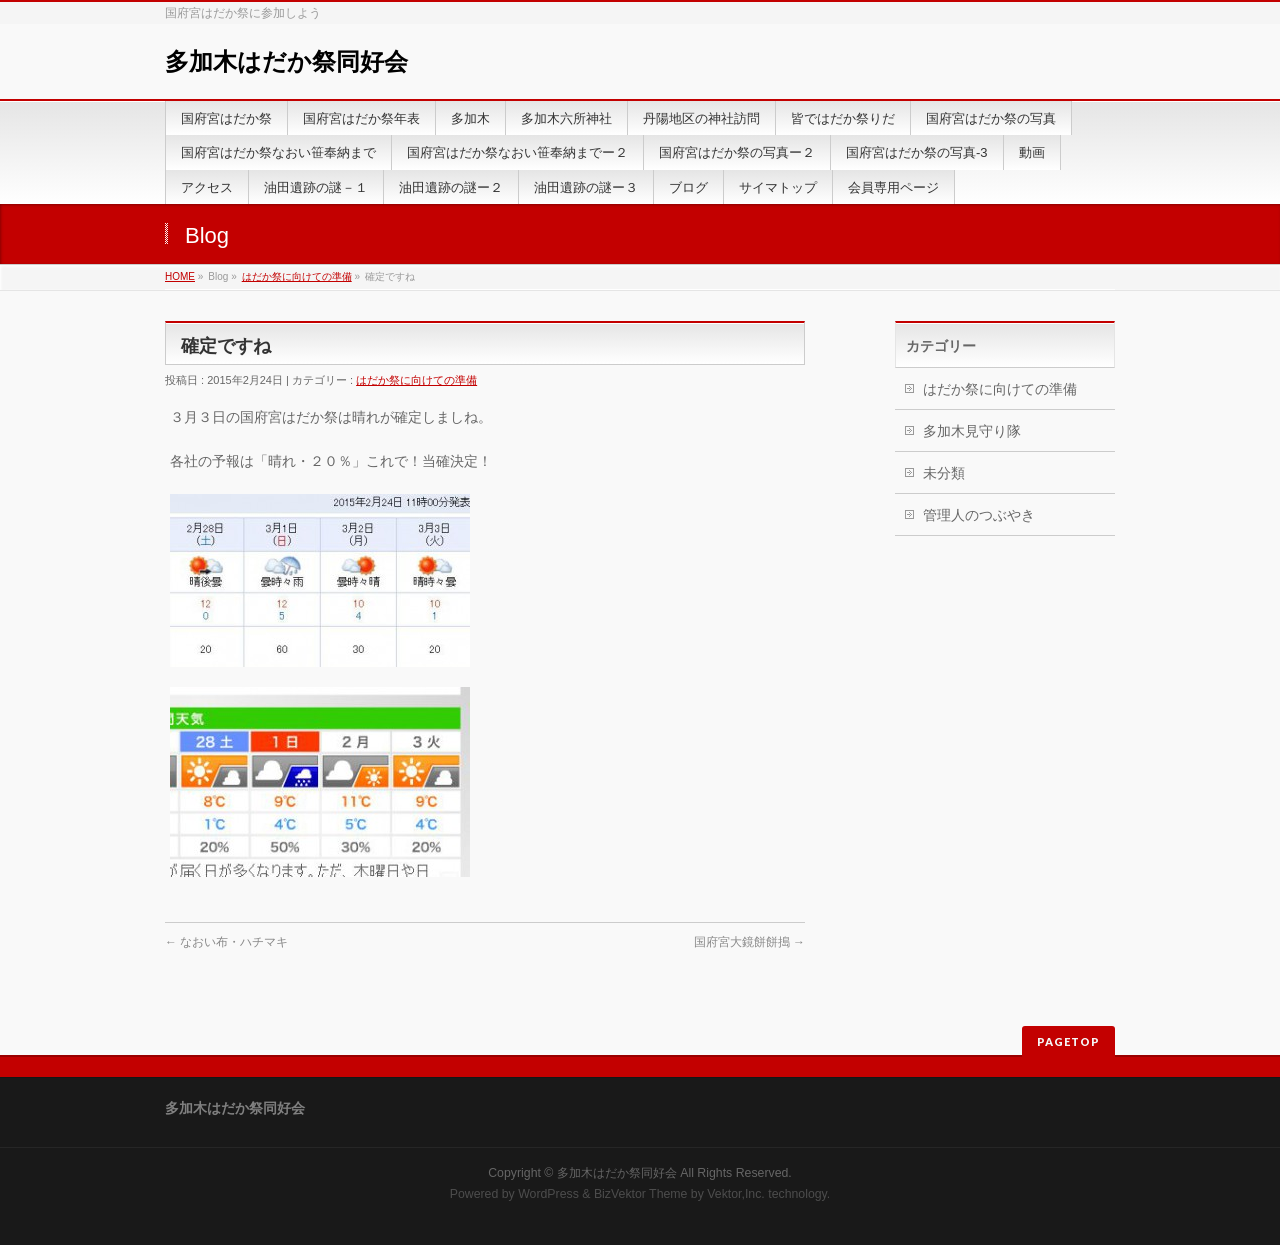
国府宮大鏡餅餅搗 (749, 942)
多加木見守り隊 (972, 431)
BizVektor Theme (641, 1194)
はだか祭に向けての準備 (297, 276)
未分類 (944, 473)
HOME (180, 276)
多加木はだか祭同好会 (286, 61)
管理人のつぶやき (979, 515)
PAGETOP (1068, 1041)
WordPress (548, 1194)
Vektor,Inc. (736, 1194)
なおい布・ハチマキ (226, 942)
